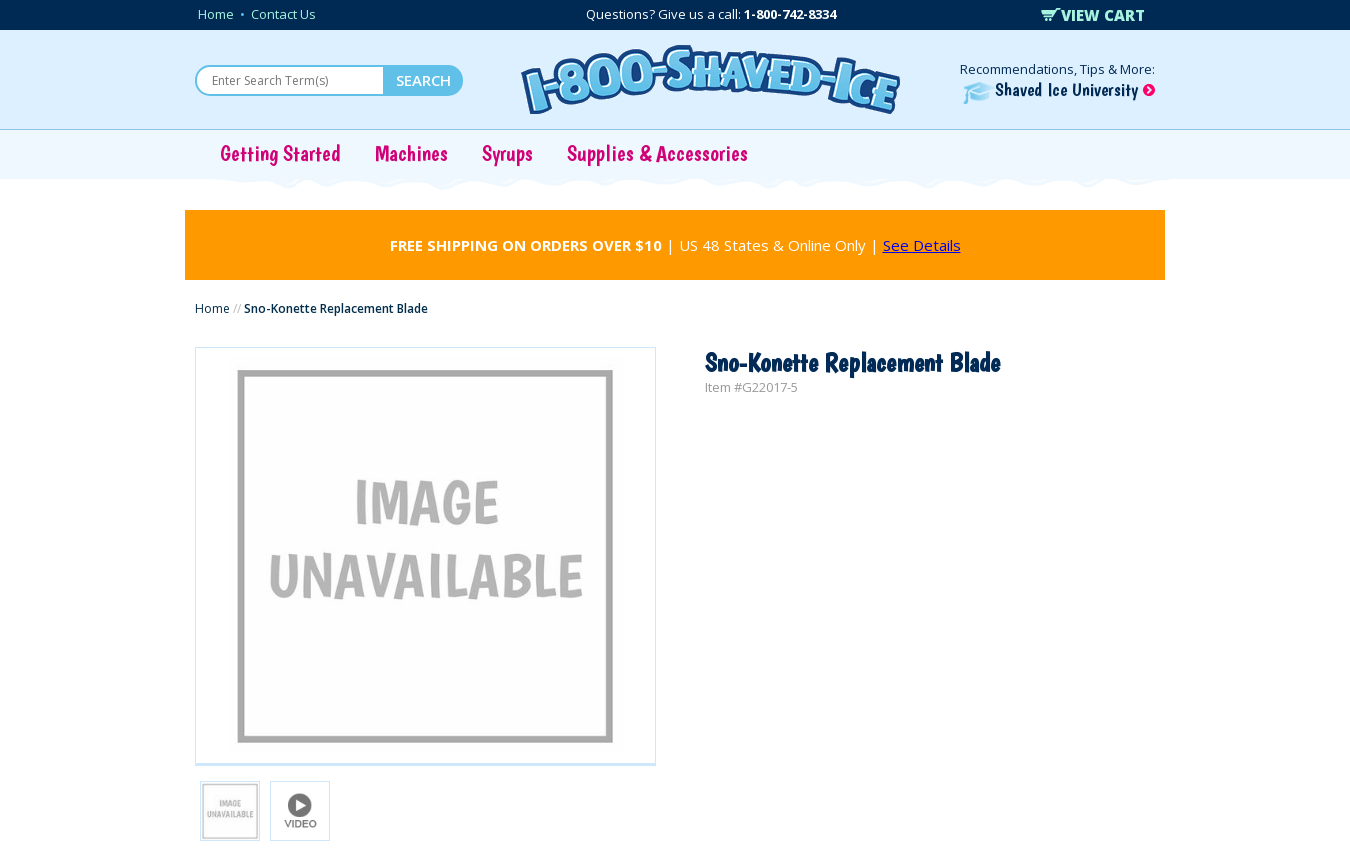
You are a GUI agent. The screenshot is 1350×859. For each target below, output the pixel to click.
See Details (922, 245)
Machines (411, 153)
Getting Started (280, 153)
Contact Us (283, 14)
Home (216, 14)
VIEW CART (1093, 15)
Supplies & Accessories (657, 153)
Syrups (507, 153)
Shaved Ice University (1059, 89)
